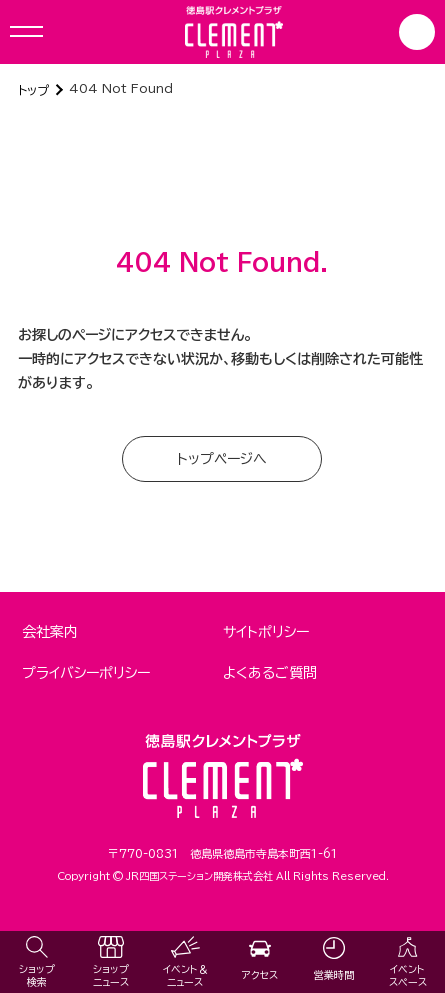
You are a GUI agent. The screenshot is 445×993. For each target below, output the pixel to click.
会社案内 (50, 632)
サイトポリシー (266, 632)
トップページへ (222, 459)
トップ (33, 90)
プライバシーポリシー (86, 673)
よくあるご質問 (270, 673)
